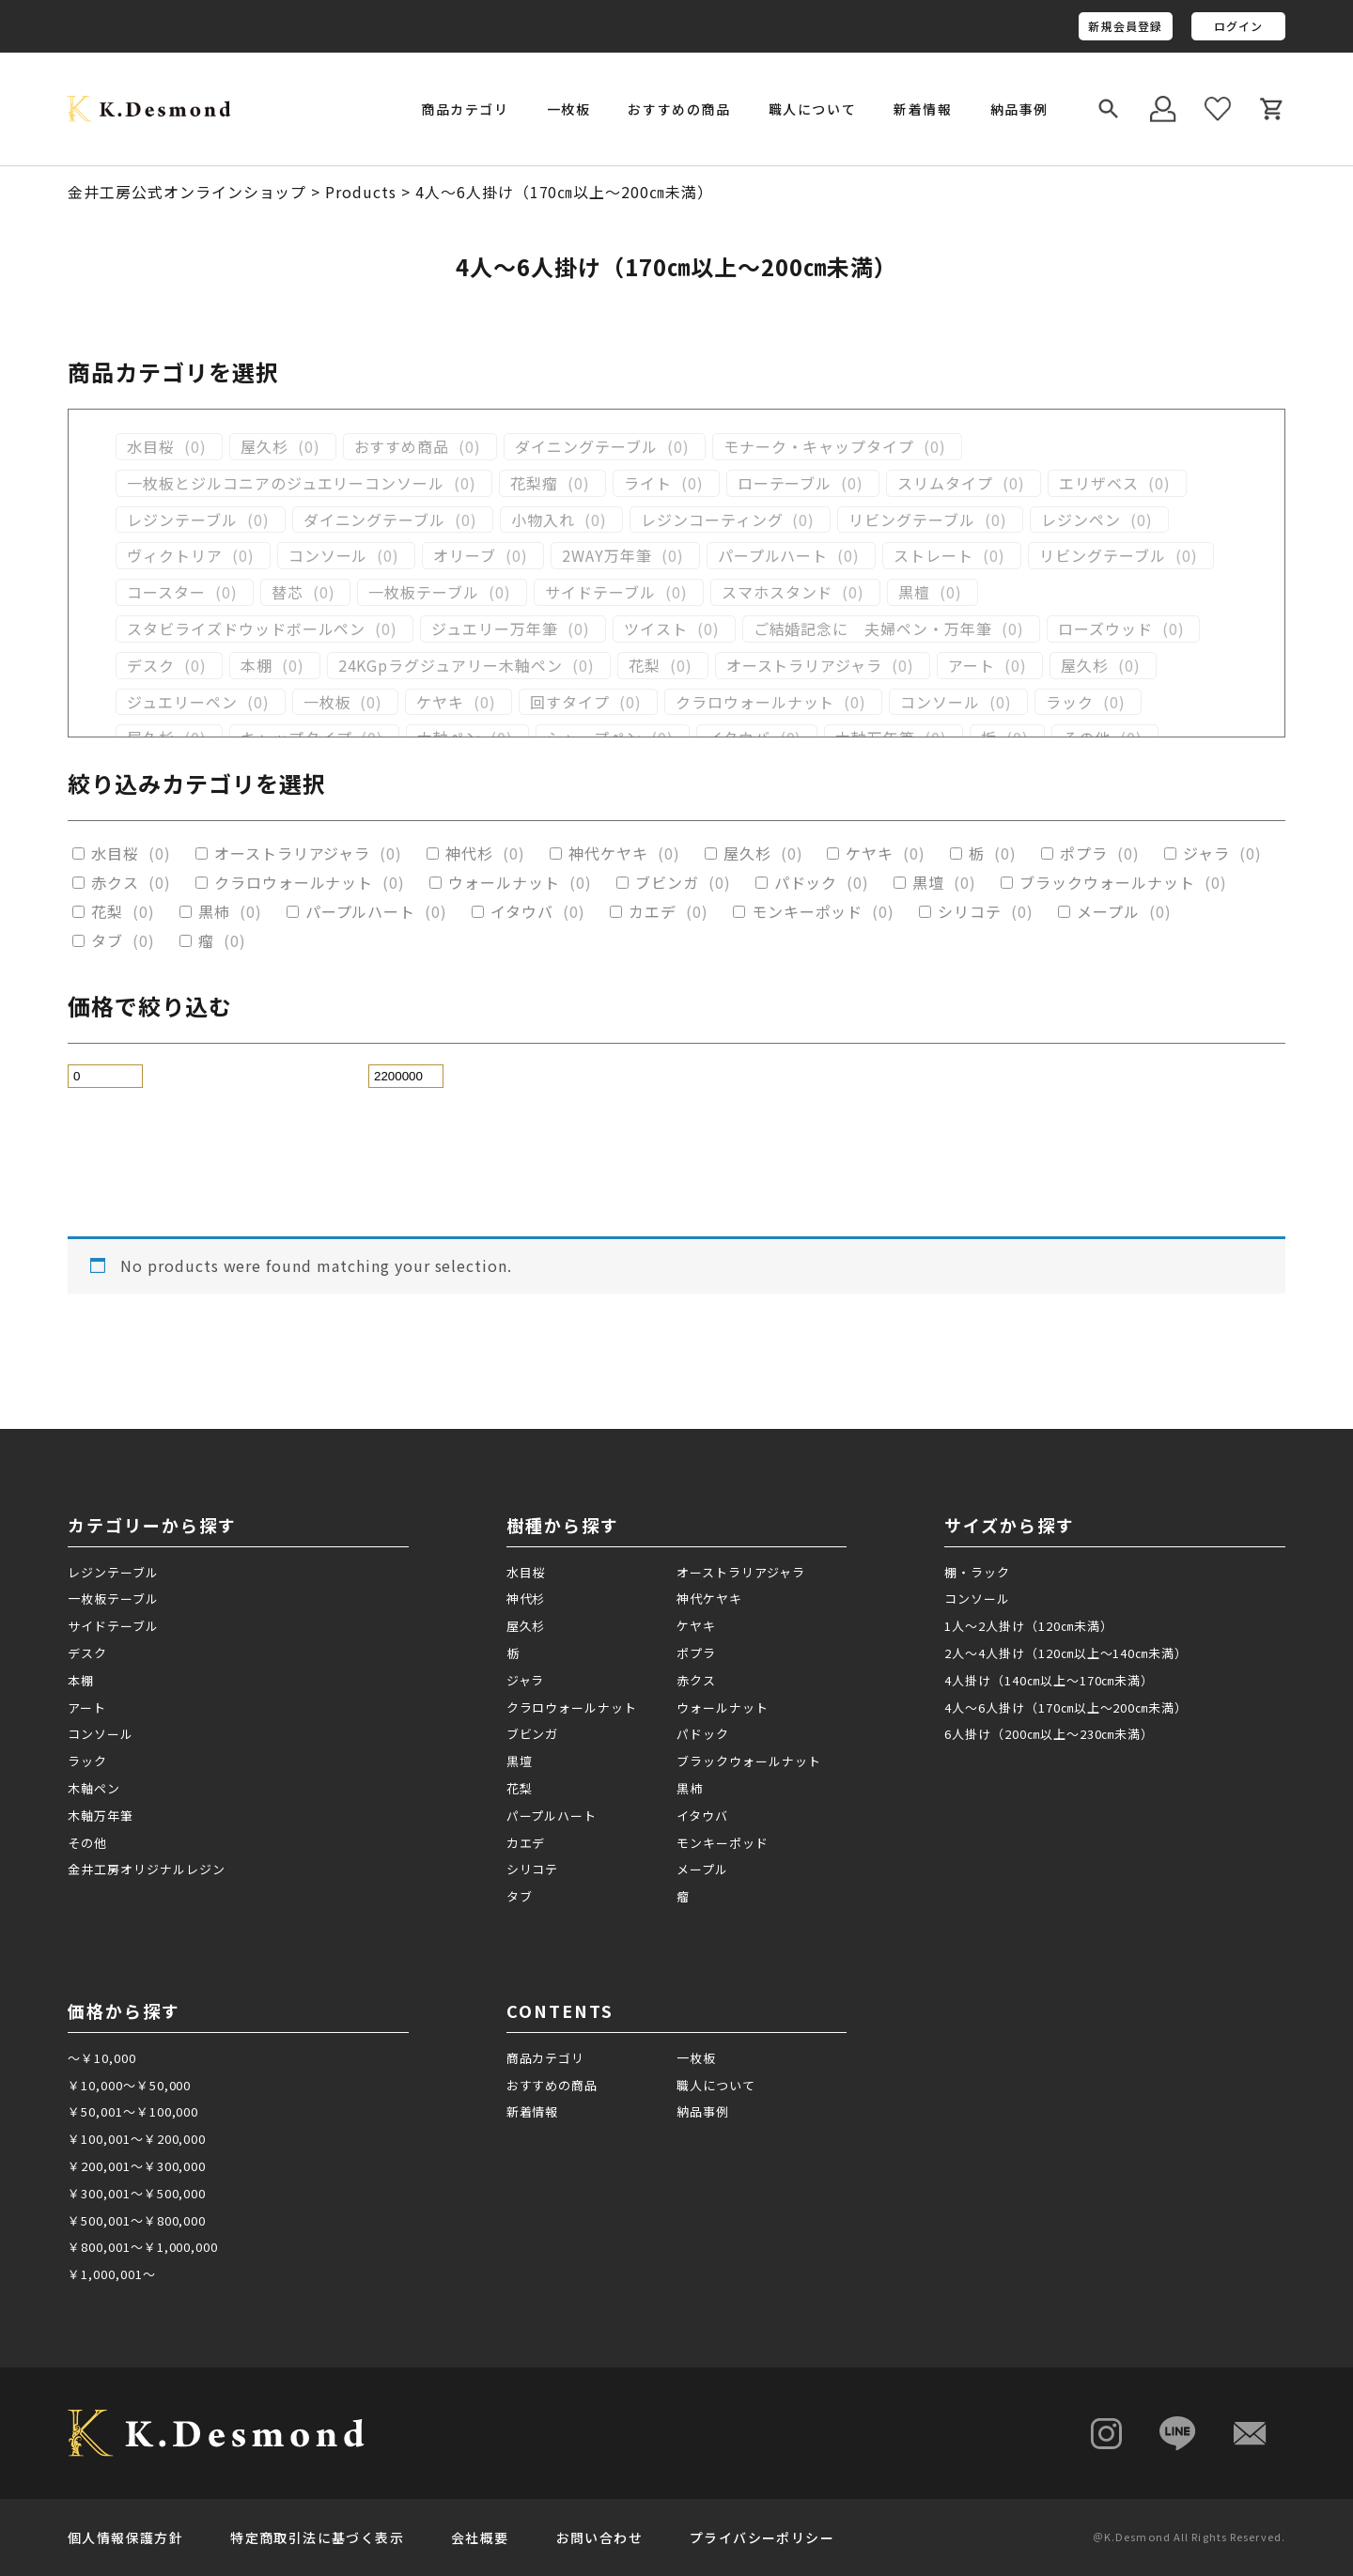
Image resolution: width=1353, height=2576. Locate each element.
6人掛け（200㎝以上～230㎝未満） (1049, 1734)
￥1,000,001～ (112, 2274)
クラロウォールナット (755, 702)
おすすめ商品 (402, 447)
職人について (813, 109)
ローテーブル (785, 483)
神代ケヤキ (608, 853)
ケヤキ (440, 702)
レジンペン (1081, 520)
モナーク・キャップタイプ (819, 447)
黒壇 (928, 882)
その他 (87, 1843)
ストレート (933, 556)
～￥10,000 (102, 2058)
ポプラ (1084, 853)
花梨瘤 (534, 483)
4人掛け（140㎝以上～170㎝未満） (1049, 1680)
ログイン (1239, 26)
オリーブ (464, 556)
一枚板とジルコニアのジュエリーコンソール (285, 483)
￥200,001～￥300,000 (137, 2166)
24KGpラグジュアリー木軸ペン (450, 665)
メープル (1108, 912)
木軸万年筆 (100, 1815)
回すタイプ (570, 702)
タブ (107, 941)
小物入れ (543, 520)
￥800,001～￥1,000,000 (143, 2247)
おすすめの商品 (679, 109)
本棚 (256, 665)
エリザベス (1099, 483)
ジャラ (1206, 853)
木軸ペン (94, 1788)
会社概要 (480, 2537)
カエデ (652, 912)
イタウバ (521, 912)
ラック (1070, 702)
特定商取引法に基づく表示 (317, 2537)
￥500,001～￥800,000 (137, 2220)
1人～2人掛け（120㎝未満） (1028, 1626)
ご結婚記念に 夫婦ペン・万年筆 (873, 629)
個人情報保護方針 (125, 2537)
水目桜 (151, 447)
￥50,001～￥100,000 (133, 2111)
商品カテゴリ (545, 2058)
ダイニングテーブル (586, 447)
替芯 (287, 592)
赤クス (115, 882)
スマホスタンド (777, 592)
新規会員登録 (1125, 26)
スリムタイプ (945, 483)
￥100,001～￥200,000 (137, 2139)
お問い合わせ (599, 2537)
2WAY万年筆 (607, 556)
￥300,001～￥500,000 (137, 2193)
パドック (806, 882)
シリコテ (970, 912)
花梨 (645, 665)
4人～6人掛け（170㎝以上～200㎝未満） (1066, 1707)
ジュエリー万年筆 (494, 629)
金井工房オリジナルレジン (147, 1869)
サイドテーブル (600, 592)
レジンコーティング (712, 520)
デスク (151, 665)
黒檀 (914, 592)
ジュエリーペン (182, 702)
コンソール (328, 556)
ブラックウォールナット (1107, 882)
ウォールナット (504, 882)
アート (971, 665)
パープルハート (773, 556)
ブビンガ (667, 882)
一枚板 (327, 702)
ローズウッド (1105, 629)
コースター (166, 592)
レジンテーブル (182, 520)
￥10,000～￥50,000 (129, 2085)
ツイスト (656, 629)
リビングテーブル (911, 520)
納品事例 (1019, 109)
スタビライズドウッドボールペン (246, 629)
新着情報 (923, 109)
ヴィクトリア (175, 556)
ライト (648, 483)
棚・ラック (977, 1572)
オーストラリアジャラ (804, 665)
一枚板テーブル (423, 592)
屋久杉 (264, 447)
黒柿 (214, 912)
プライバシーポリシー (762, 2537)
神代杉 (469, 853)
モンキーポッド (807, 912)
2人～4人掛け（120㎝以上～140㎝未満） (1066, 1653)
